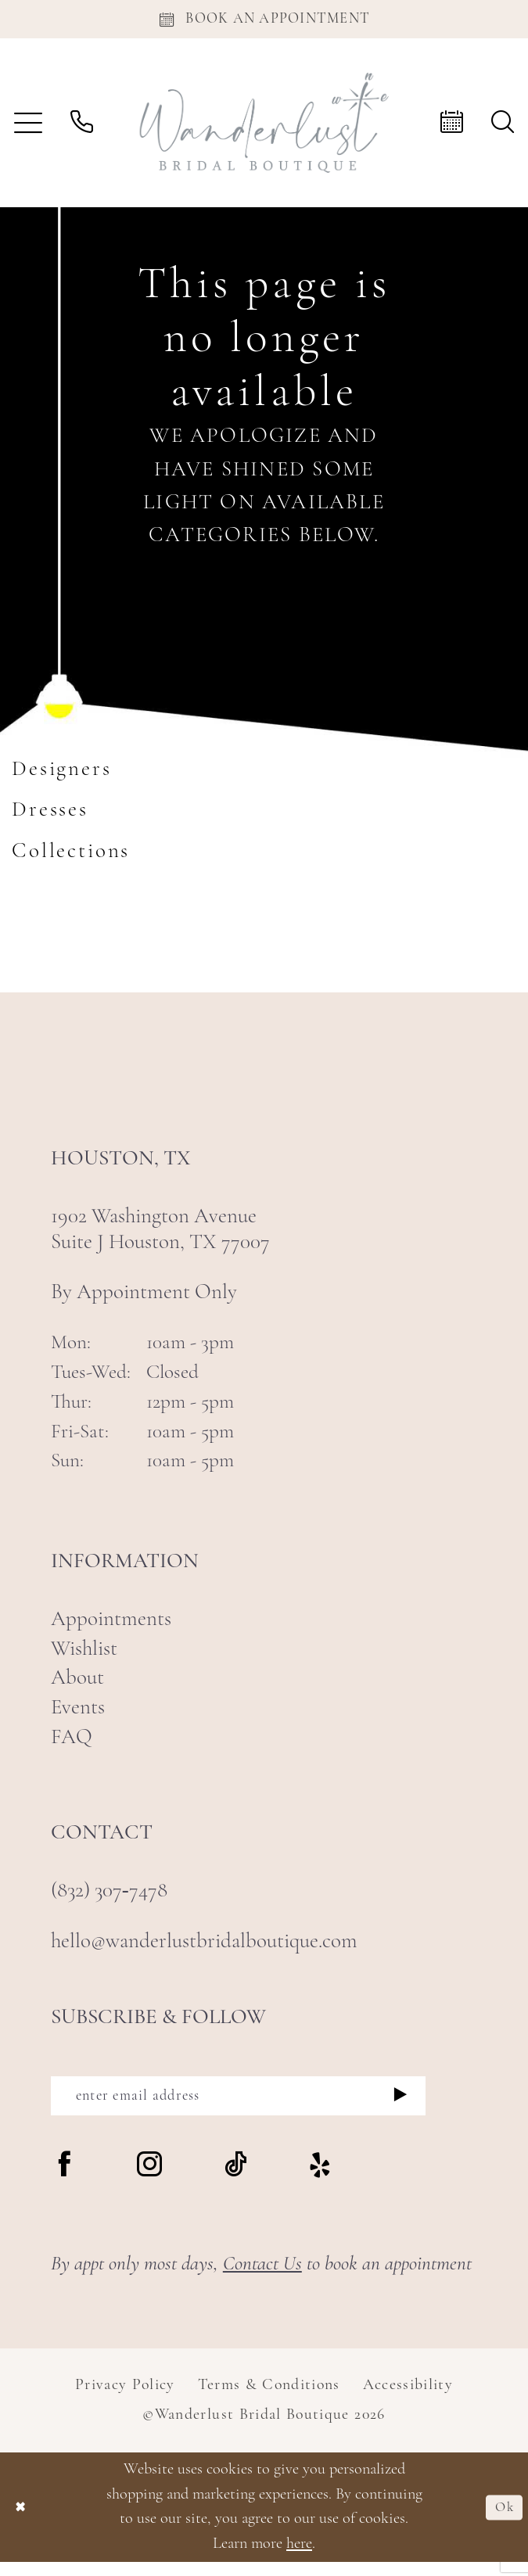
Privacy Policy (125, 2399)
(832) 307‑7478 (109, 1898)
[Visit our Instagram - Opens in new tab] (149, 2180)
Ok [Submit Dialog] (501, 2520)
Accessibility (408, 2399)
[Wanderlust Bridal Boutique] (264, 129)
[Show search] (502, 129)
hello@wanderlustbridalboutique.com (204, 1949)
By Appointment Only (144, 1300)
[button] (28, 129)
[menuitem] (28, 129)
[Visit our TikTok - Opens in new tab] (235, 2180)
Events (78, 1715)
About (77, 1685)
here (299, 2558)
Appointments (111, 1627)
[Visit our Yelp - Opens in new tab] (320, 2180)
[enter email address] (238, 2106)
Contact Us (262, 2278)
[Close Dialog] (23, 2521)
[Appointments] (264, 22)
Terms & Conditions (269, 2399)
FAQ (71, 1745)
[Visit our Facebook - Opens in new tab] (64, 2180)
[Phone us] (81, 129)
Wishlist (84, 1656)
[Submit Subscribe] (401, 2106)
